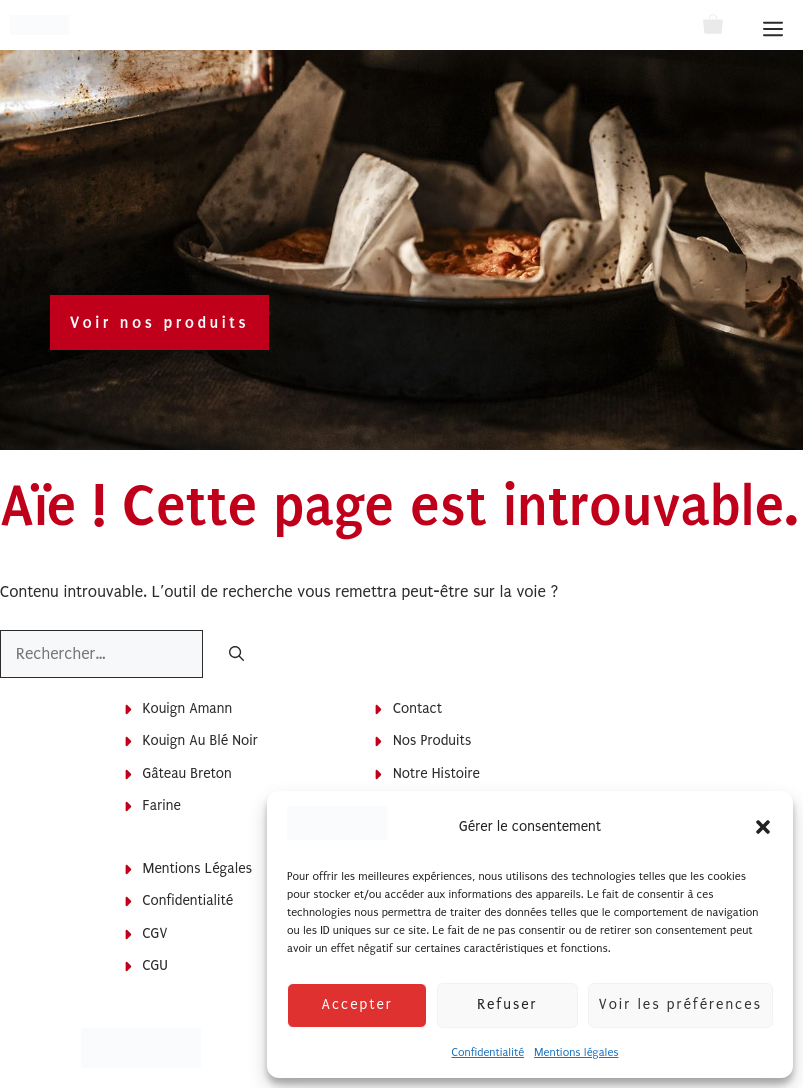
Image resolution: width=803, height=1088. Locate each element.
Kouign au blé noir (200, 740)
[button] (763, 827)
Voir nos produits (159, 322)
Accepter (356, 1004)
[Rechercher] (236, 655)
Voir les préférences (680, 1004)
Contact (417, 708)
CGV (155, 933)
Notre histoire (436, 773)
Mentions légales (576, 1052)
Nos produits (432, 740)
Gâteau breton (187, 773)
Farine (162, 805)
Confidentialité (487, 1052)
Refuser (507, 1004)
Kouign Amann (188, 708)
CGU (155, 965)
